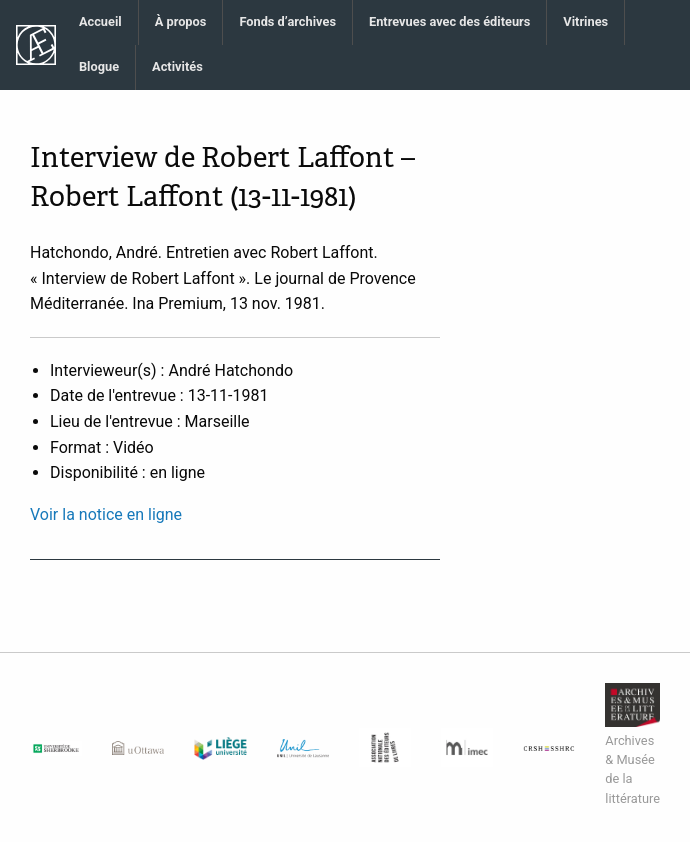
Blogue (99, 66)
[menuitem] (101, 22)
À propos (181, 21)
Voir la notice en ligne (106, 514)
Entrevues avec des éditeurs (449, 21)
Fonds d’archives (287, 21)
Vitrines (585, 21)
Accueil (100, 21)
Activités (177, 66)
